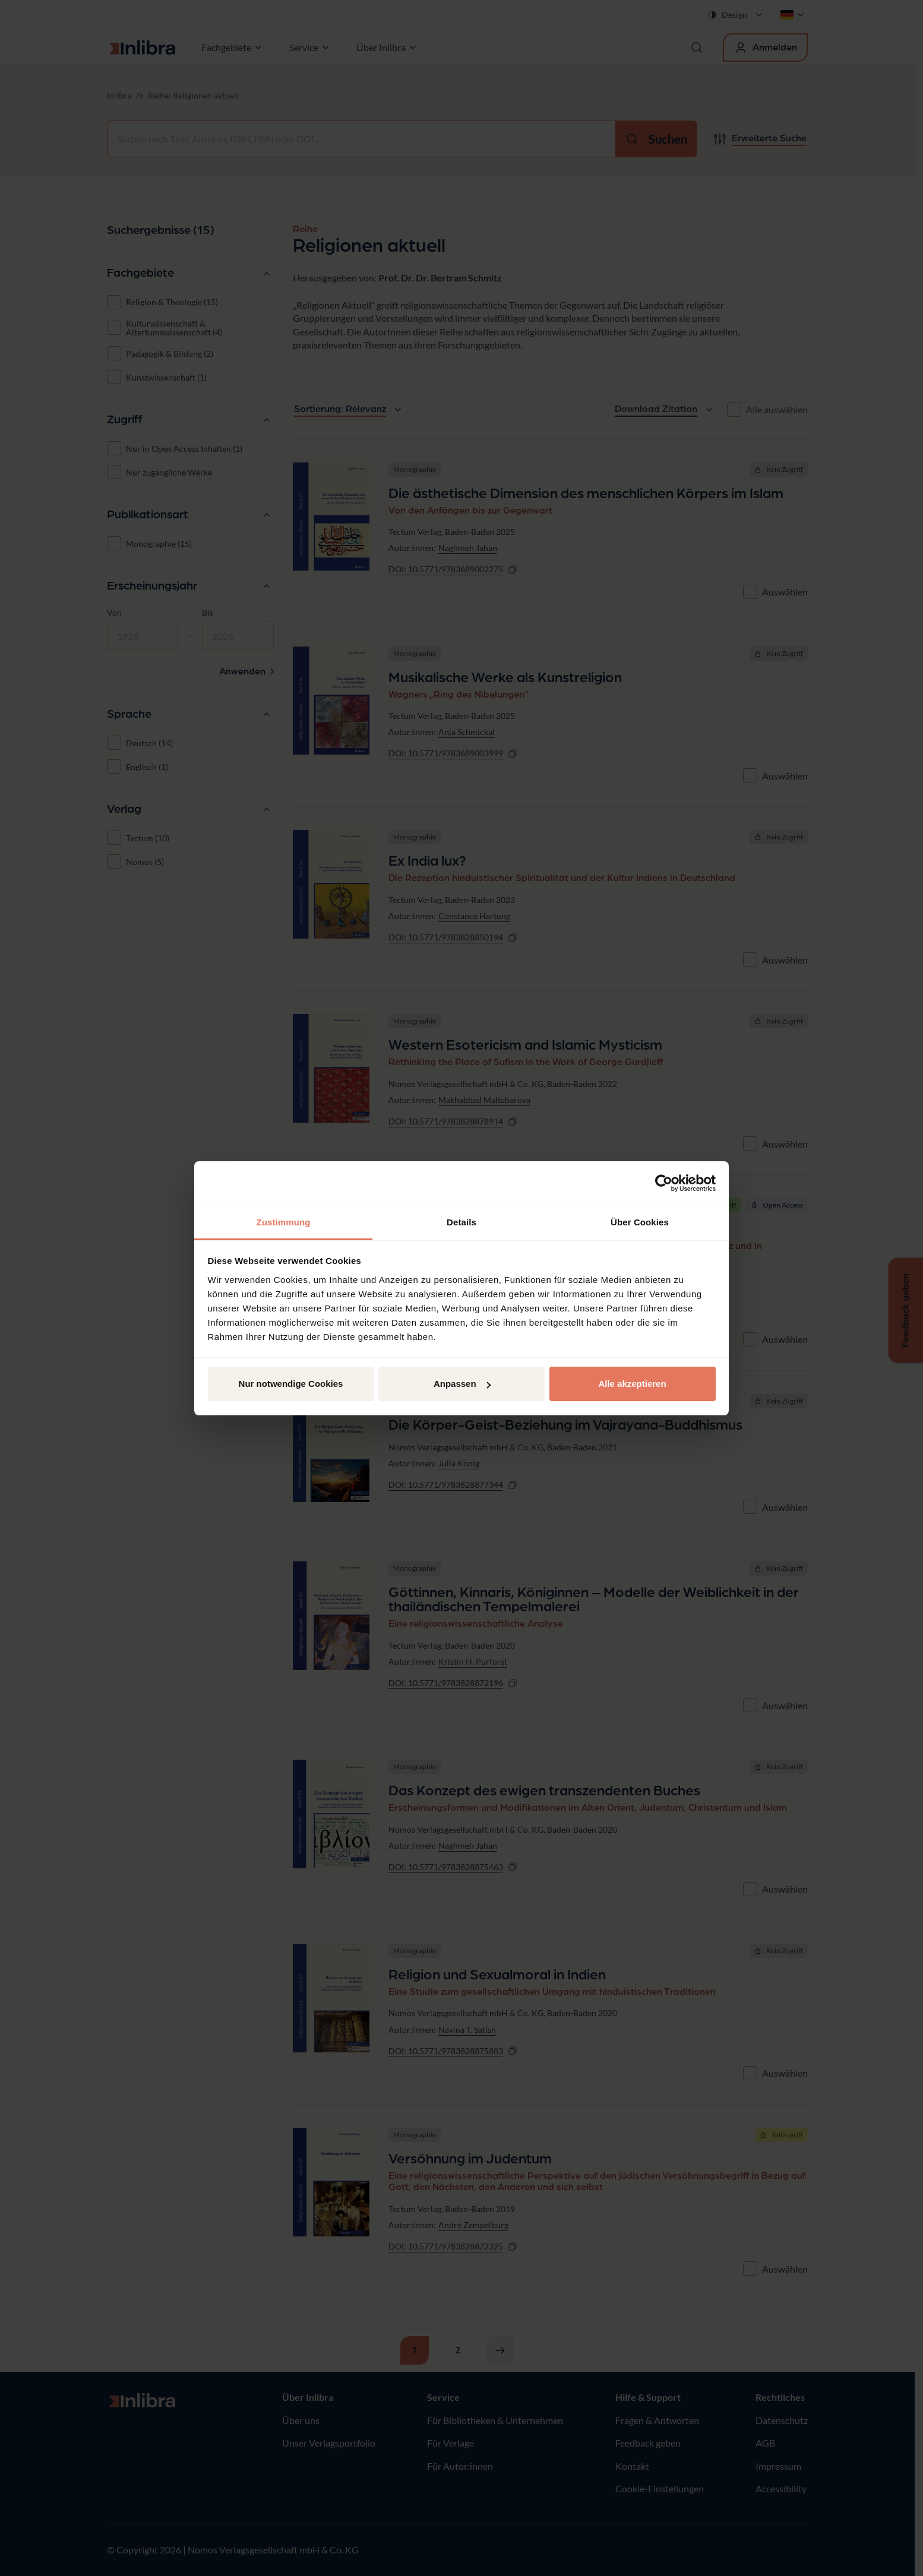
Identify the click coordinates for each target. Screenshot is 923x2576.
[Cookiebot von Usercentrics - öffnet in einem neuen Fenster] (664, 1183)
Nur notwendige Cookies (291, 1384)
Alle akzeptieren (632, 1384)
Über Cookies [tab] (640, 1222)
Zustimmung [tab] (284, 1222)
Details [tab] (461, 1222)
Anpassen (462, 1384)
